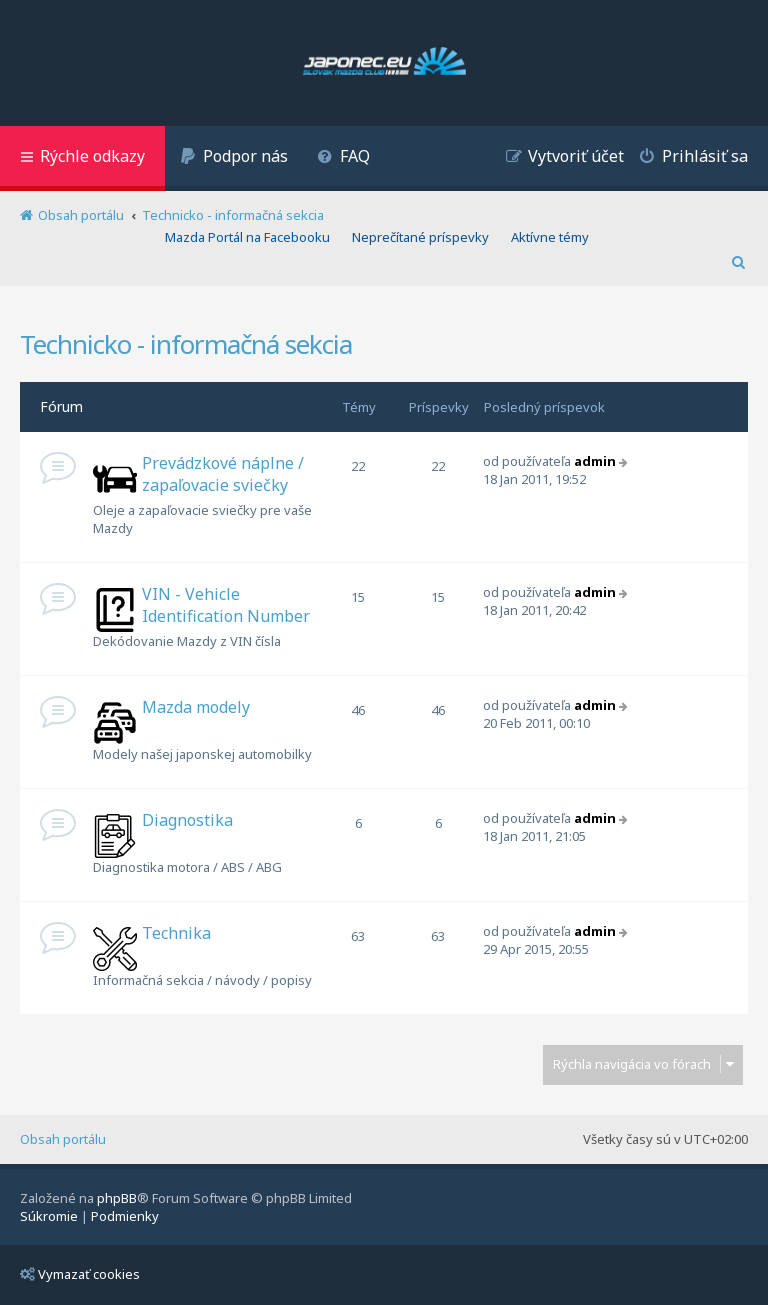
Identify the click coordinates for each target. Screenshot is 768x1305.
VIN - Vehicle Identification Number (226, 605)
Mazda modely (196, 707)
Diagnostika (187, 820)
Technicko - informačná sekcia (186, 344)
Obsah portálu (63, 1139)
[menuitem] (234, 158)
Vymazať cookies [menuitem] (80, 1274)
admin (595, 461)
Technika (176, 933)
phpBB (117, 1198)
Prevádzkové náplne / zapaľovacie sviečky (223, 474)
